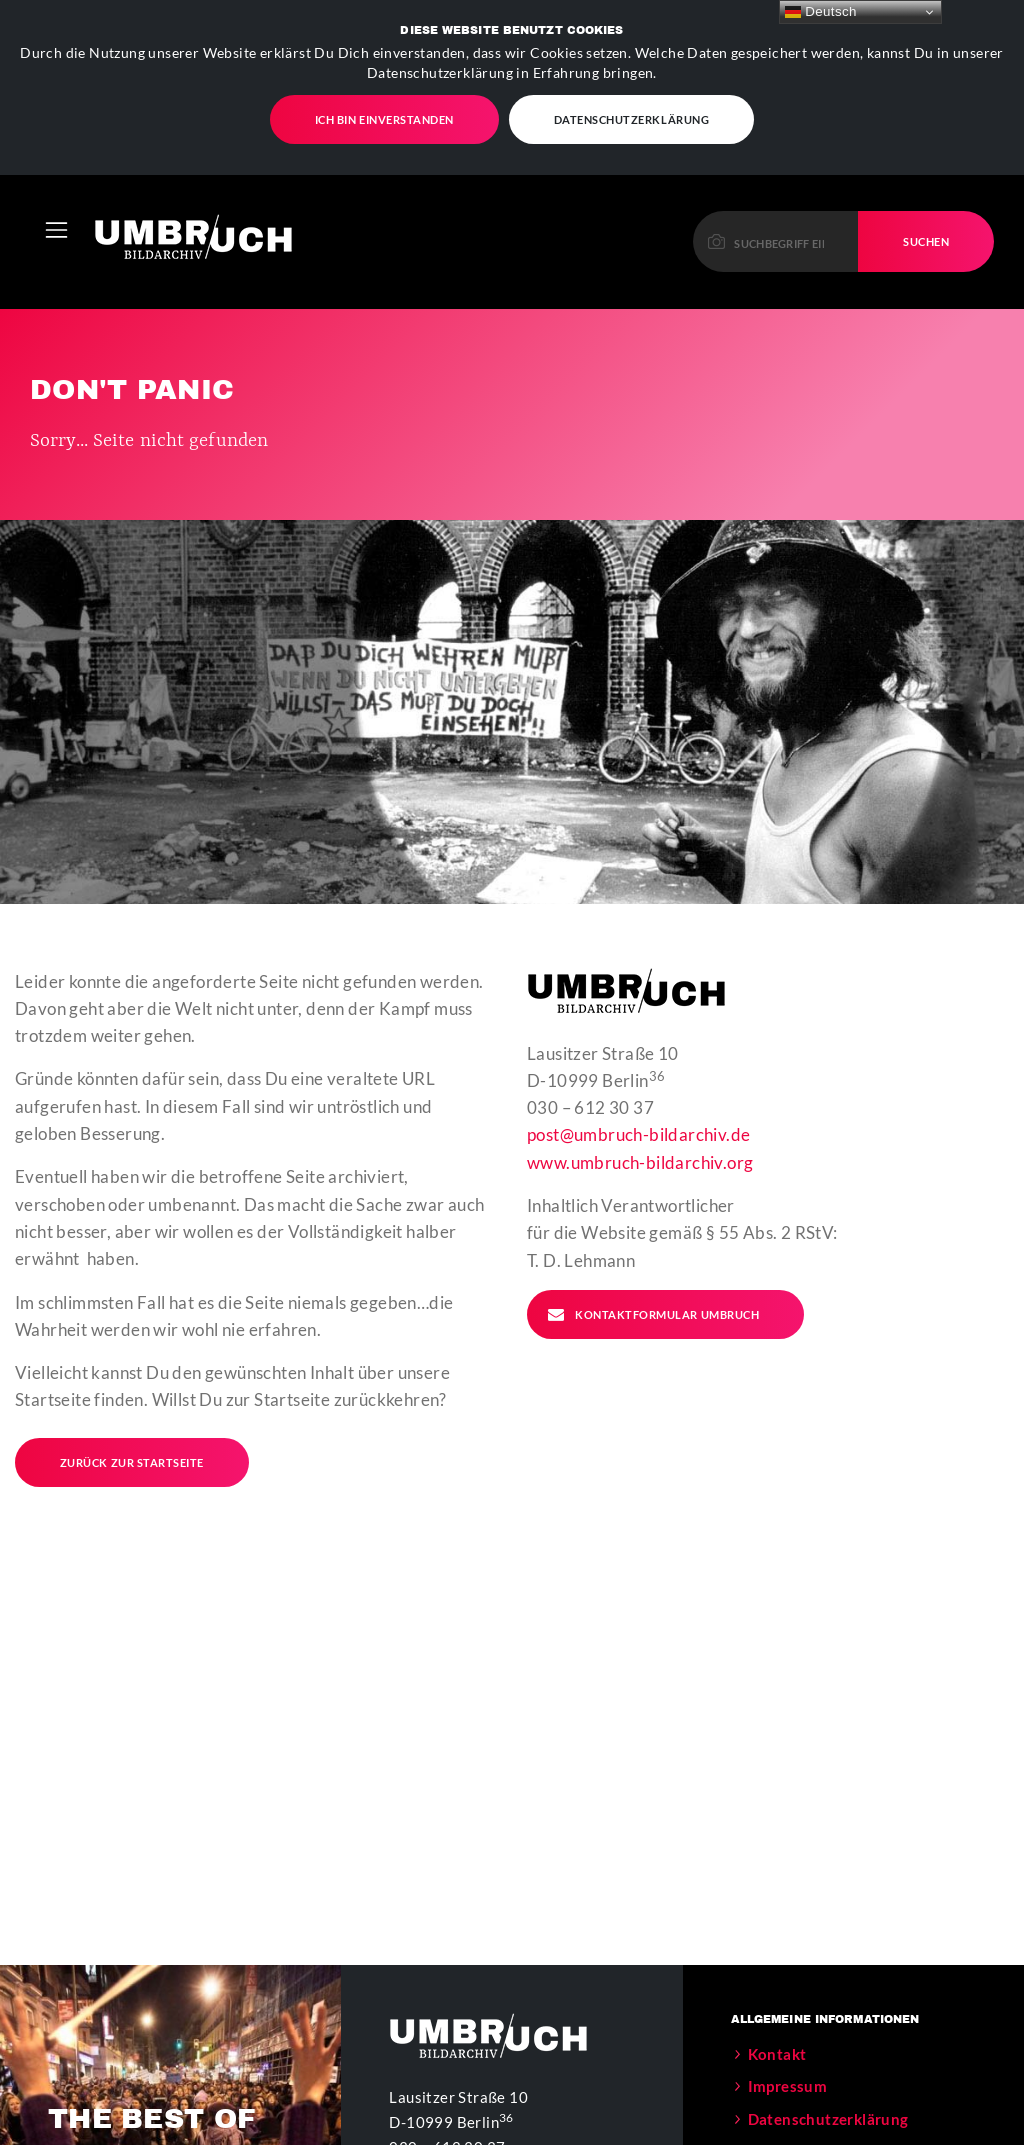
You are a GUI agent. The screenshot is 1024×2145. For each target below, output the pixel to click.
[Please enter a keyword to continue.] (776, 158)
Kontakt (777, 1971)
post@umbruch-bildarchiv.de (638, 1052)
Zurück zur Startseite (132, 1379)
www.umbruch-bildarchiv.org (640, 1079)
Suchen (926, 158)
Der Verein (786, 2069)
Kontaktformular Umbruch (653, 1232)
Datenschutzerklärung (828, 2036)
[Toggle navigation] (56, 147)
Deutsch (821, 12)
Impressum (788, 2004)
